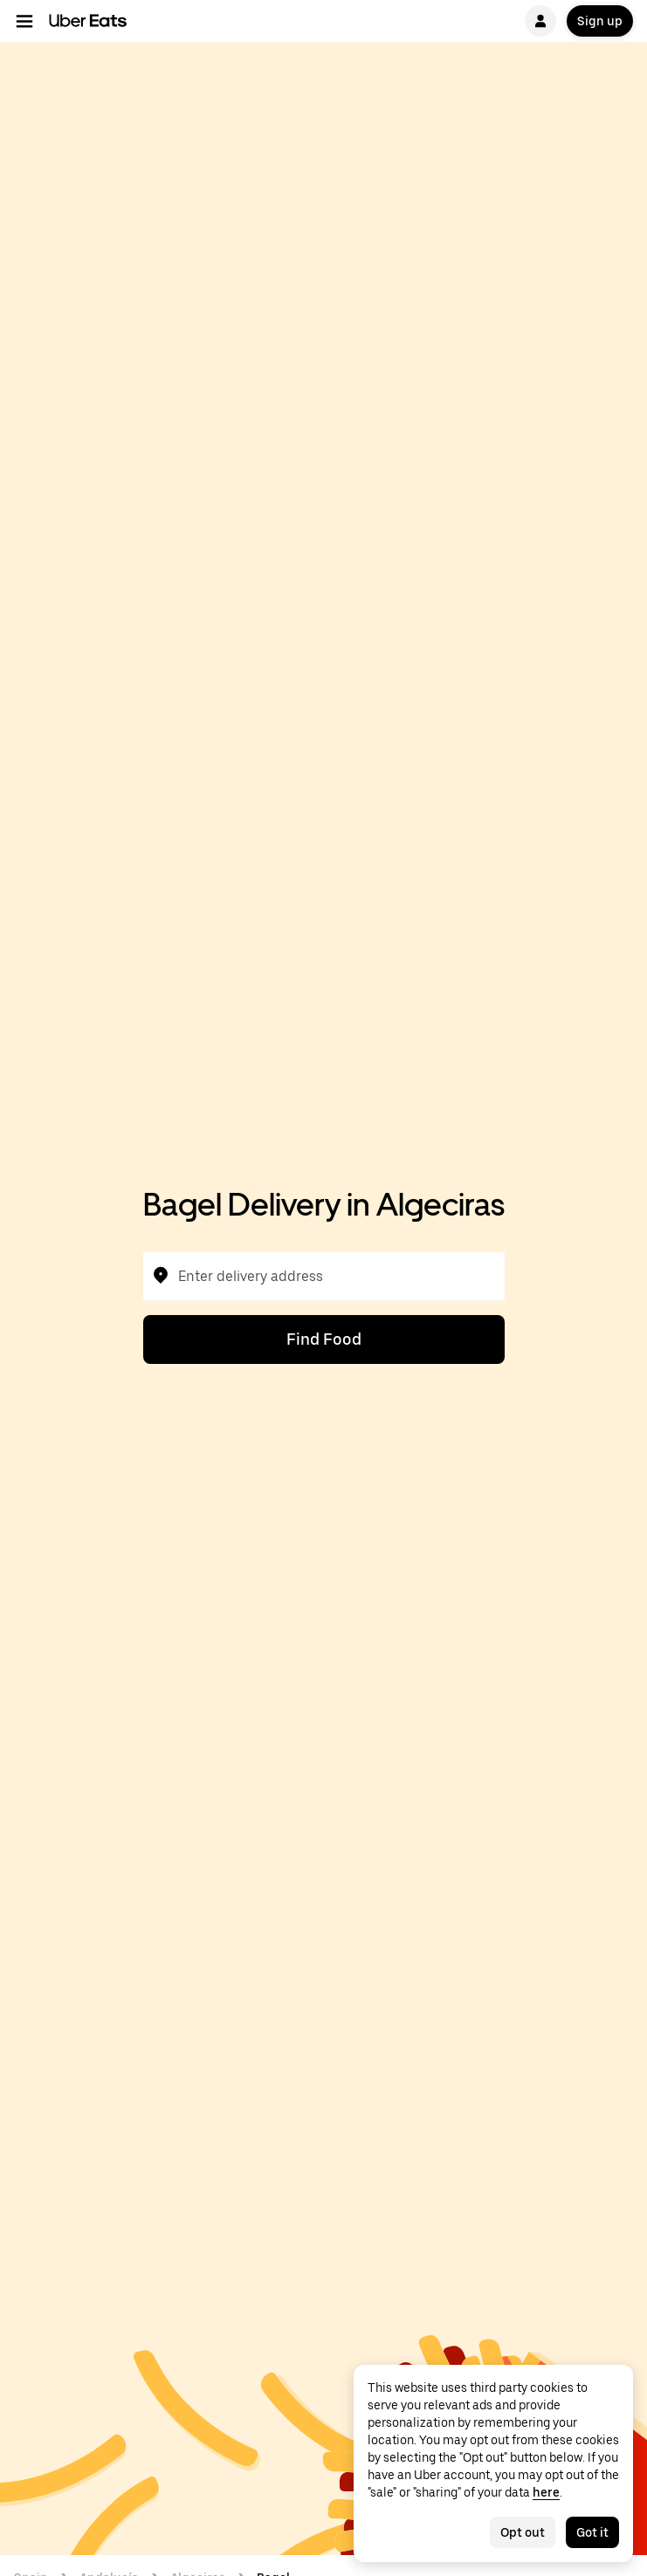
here (546, 2492)
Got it (592, 2532)
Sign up (600, 21)
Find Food (323, 1339)
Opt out (522, 2532)
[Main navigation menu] (24, 21)
